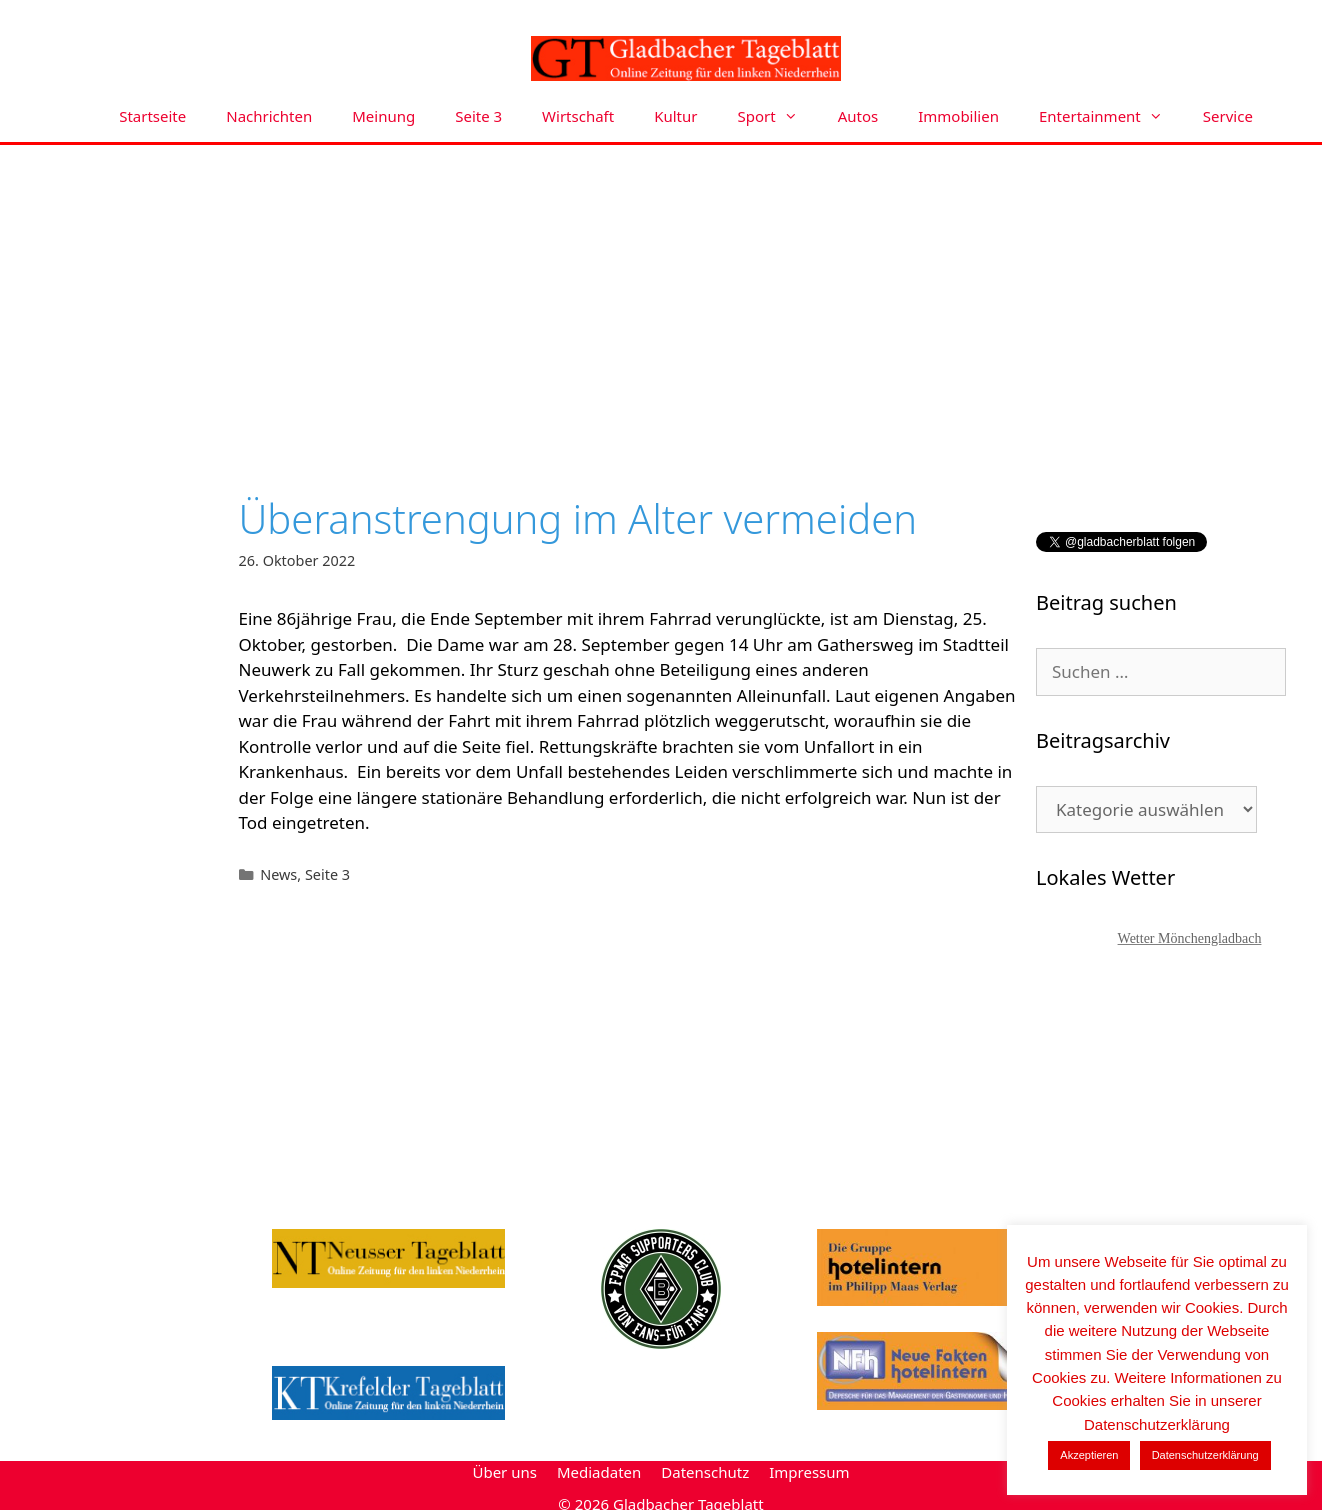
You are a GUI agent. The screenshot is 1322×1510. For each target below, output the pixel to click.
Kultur (675, 116)
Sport (778, 116)
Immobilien (958, 116)
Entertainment (1111, 116)
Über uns (504, 1472)
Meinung (383, 116)
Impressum (809, 1472)
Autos (858, 116)
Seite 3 (478, 116)
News (278, 874)
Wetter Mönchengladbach (1190, 938)
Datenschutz (705, 1472)
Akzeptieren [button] (1089, 1455)
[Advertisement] (661, 295)
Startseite (152, 116)
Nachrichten (269, 116)
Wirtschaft (578, 116)
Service (1228, 116)
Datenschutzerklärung (1205, 1455)
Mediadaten (599, 1472)
